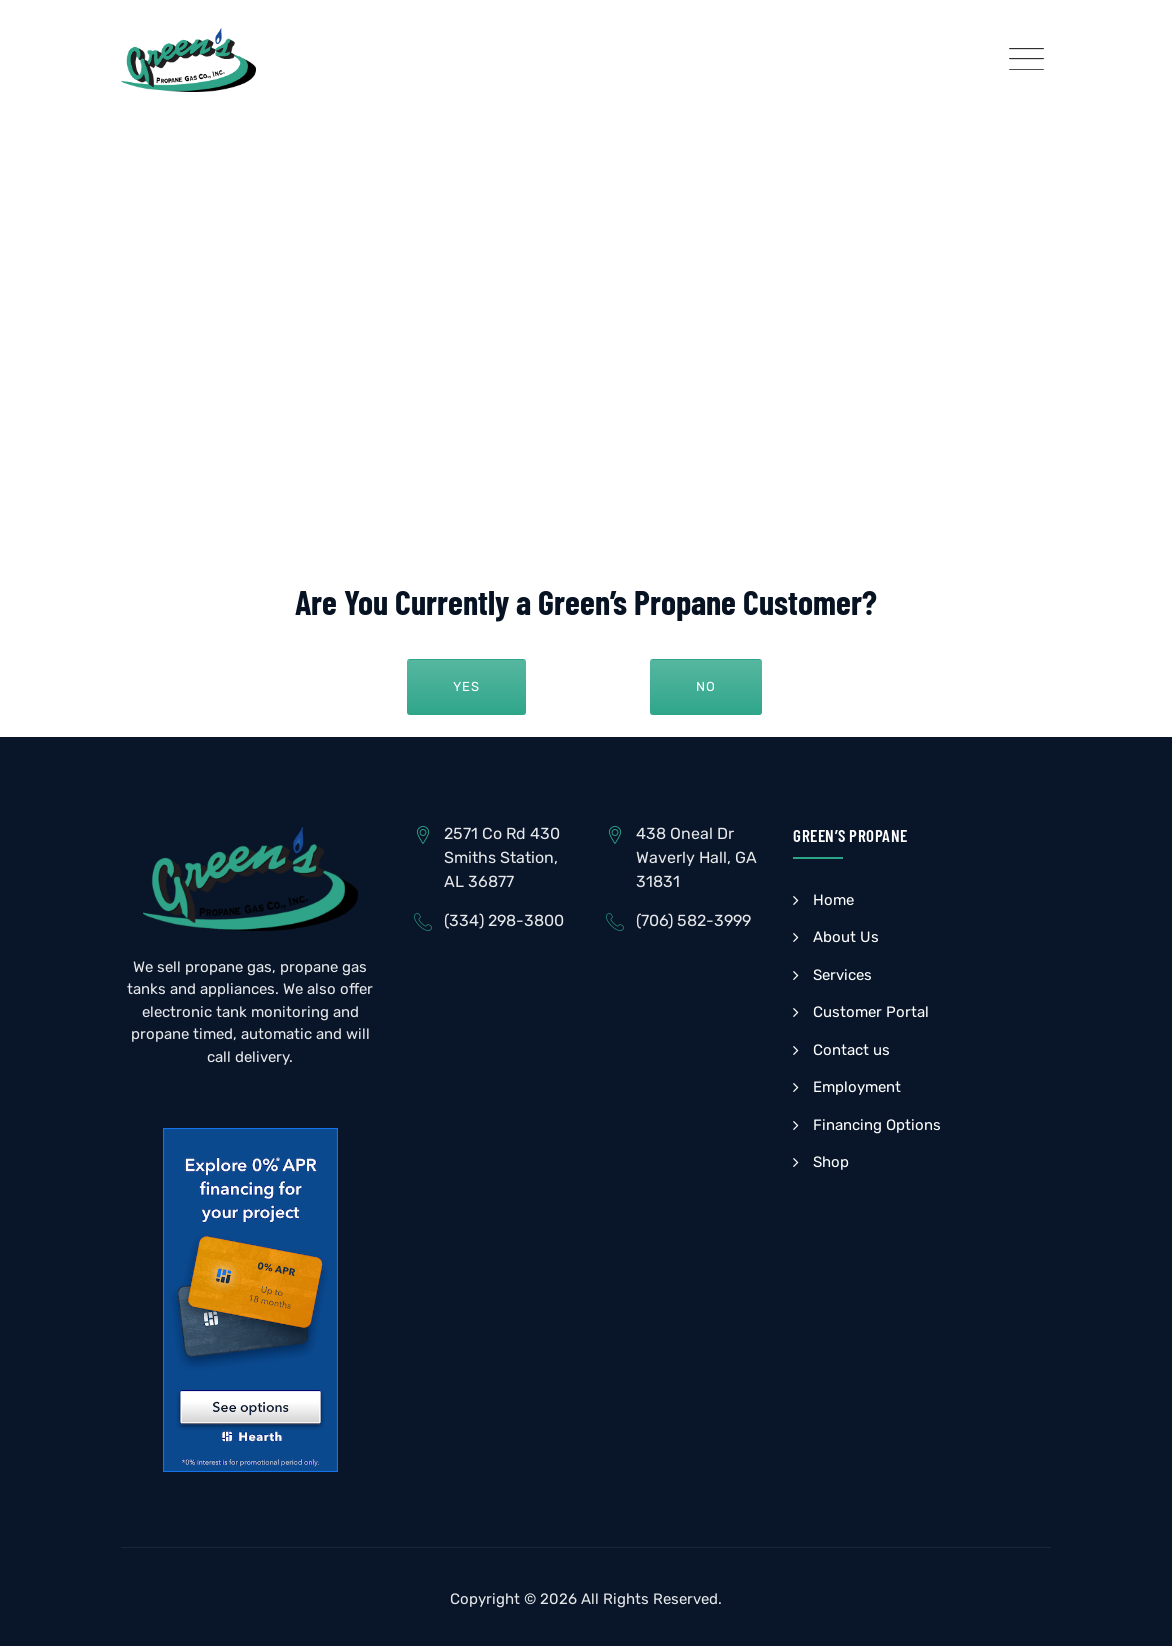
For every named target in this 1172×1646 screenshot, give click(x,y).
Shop (831, 1162)
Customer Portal (871, 1012)
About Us (846, 937)
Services (842, 975)
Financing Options (877, 1125)
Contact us (851, 1050)
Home (833, 900)
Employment (857, 1087)
